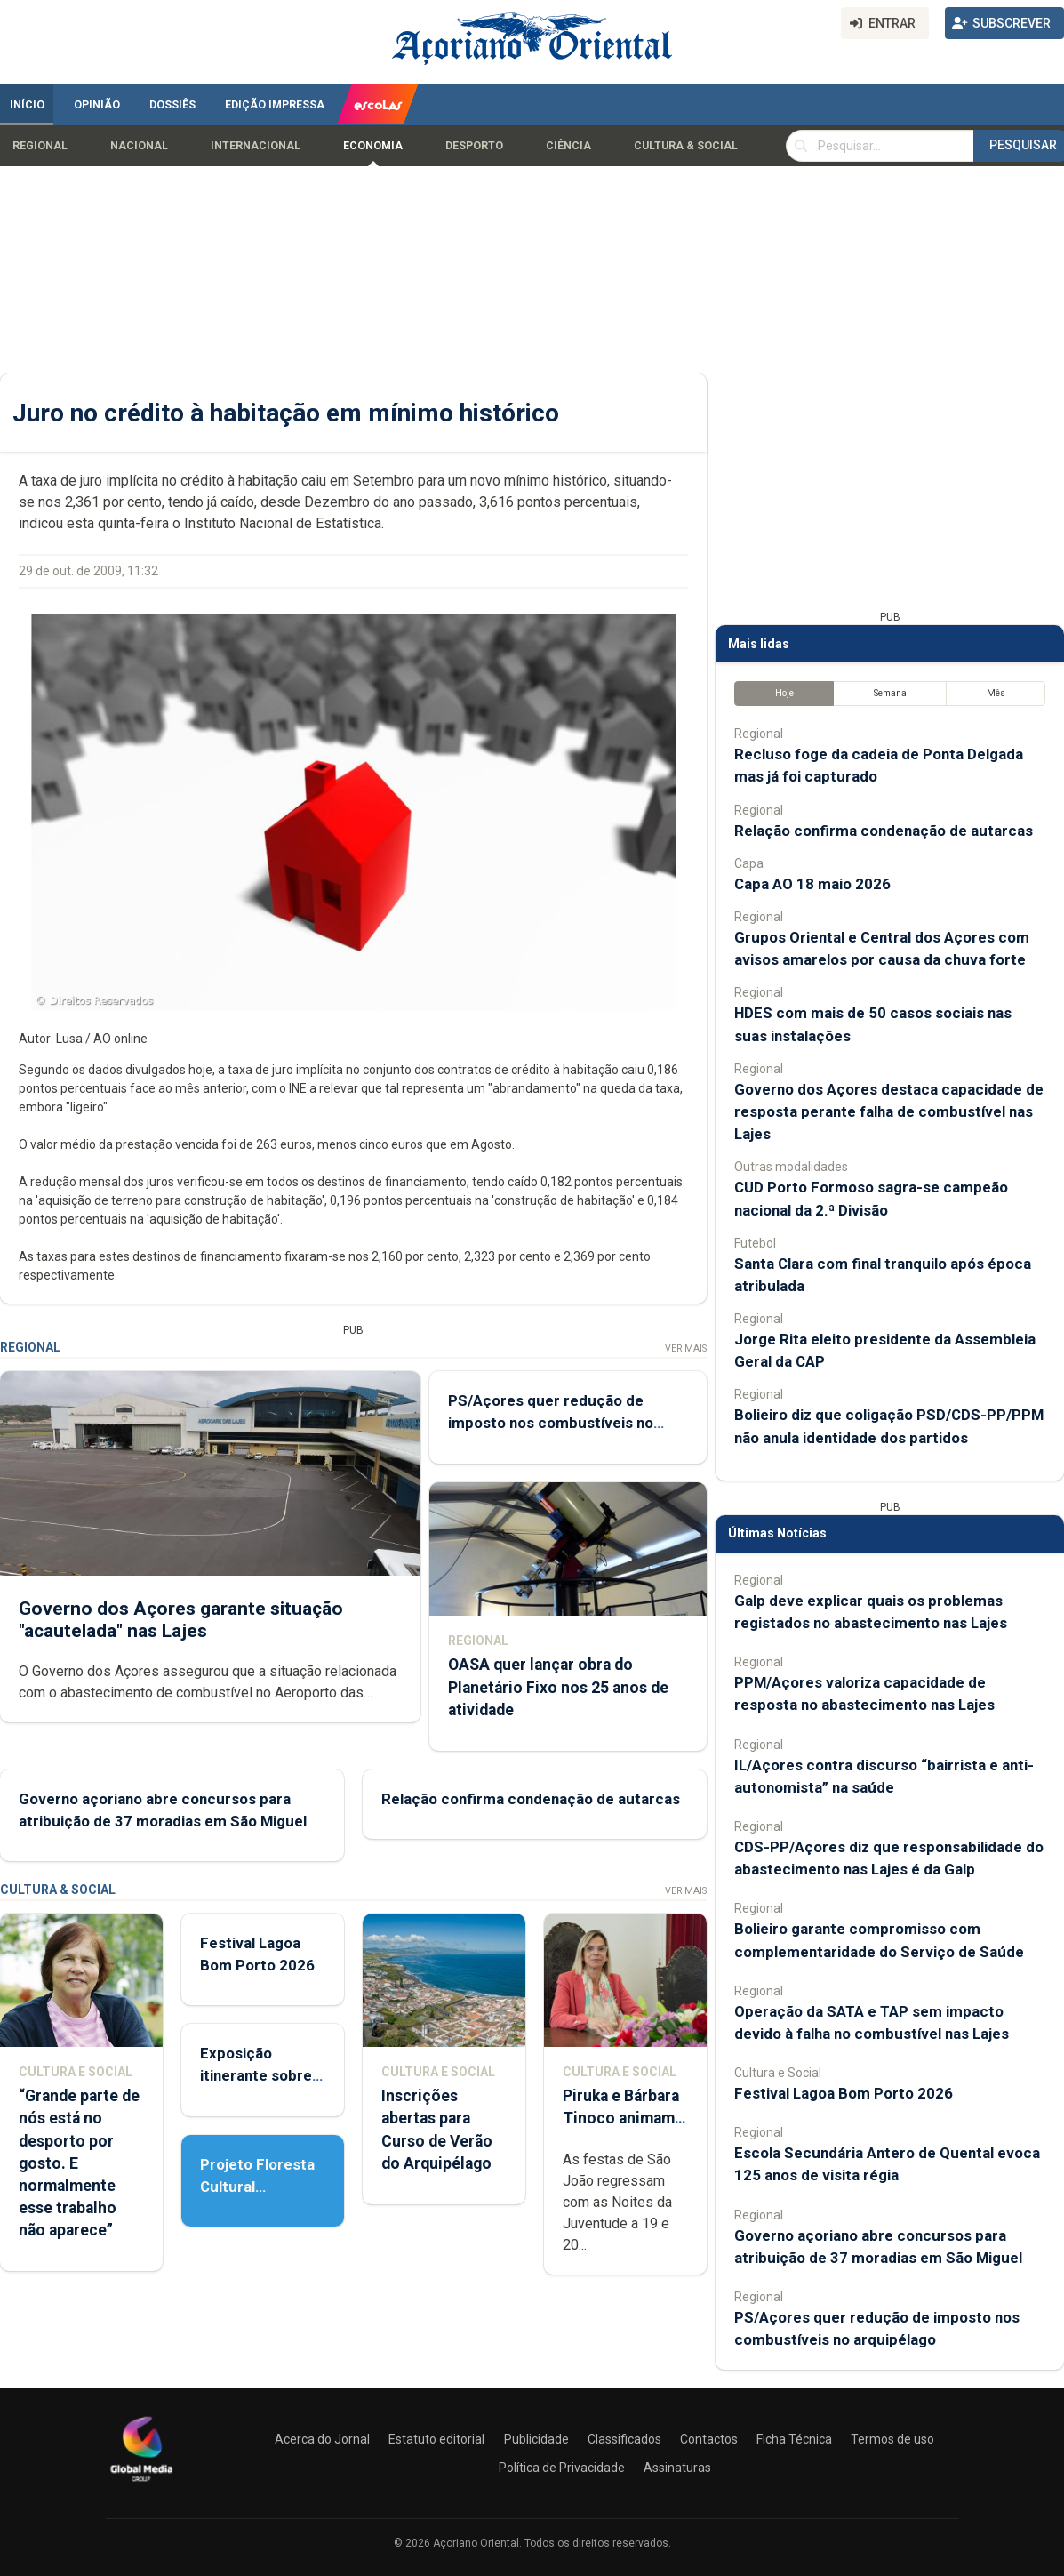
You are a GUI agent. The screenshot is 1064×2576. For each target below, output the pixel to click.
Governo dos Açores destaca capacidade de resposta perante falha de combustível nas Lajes (889, 1111)
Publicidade (536, 2439)
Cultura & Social (686, 146)
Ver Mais (686, 1348)
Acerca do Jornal (322, 2439)
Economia (373, 146)
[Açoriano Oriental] (141, 2483)
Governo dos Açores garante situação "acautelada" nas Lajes (181, 1619)
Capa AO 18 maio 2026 (812, 884)
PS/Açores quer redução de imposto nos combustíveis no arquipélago (550, 1423)
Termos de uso (892, 2439)
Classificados (624, 2439)
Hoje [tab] (784, 693)
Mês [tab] (996, 693)
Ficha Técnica (794, 2439)
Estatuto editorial (436, 2439)
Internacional (255, 146)
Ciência (568, 146)
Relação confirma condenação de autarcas (530, 1799)
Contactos (709, 2439)
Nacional (139, 146)
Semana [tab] (890, 693)
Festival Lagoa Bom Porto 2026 (843, 2093)
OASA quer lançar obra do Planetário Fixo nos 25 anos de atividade (558, 1688)
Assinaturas (677, 2467)
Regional (40, 146)
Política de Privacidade (562, 2467)
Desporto (474, 146)
